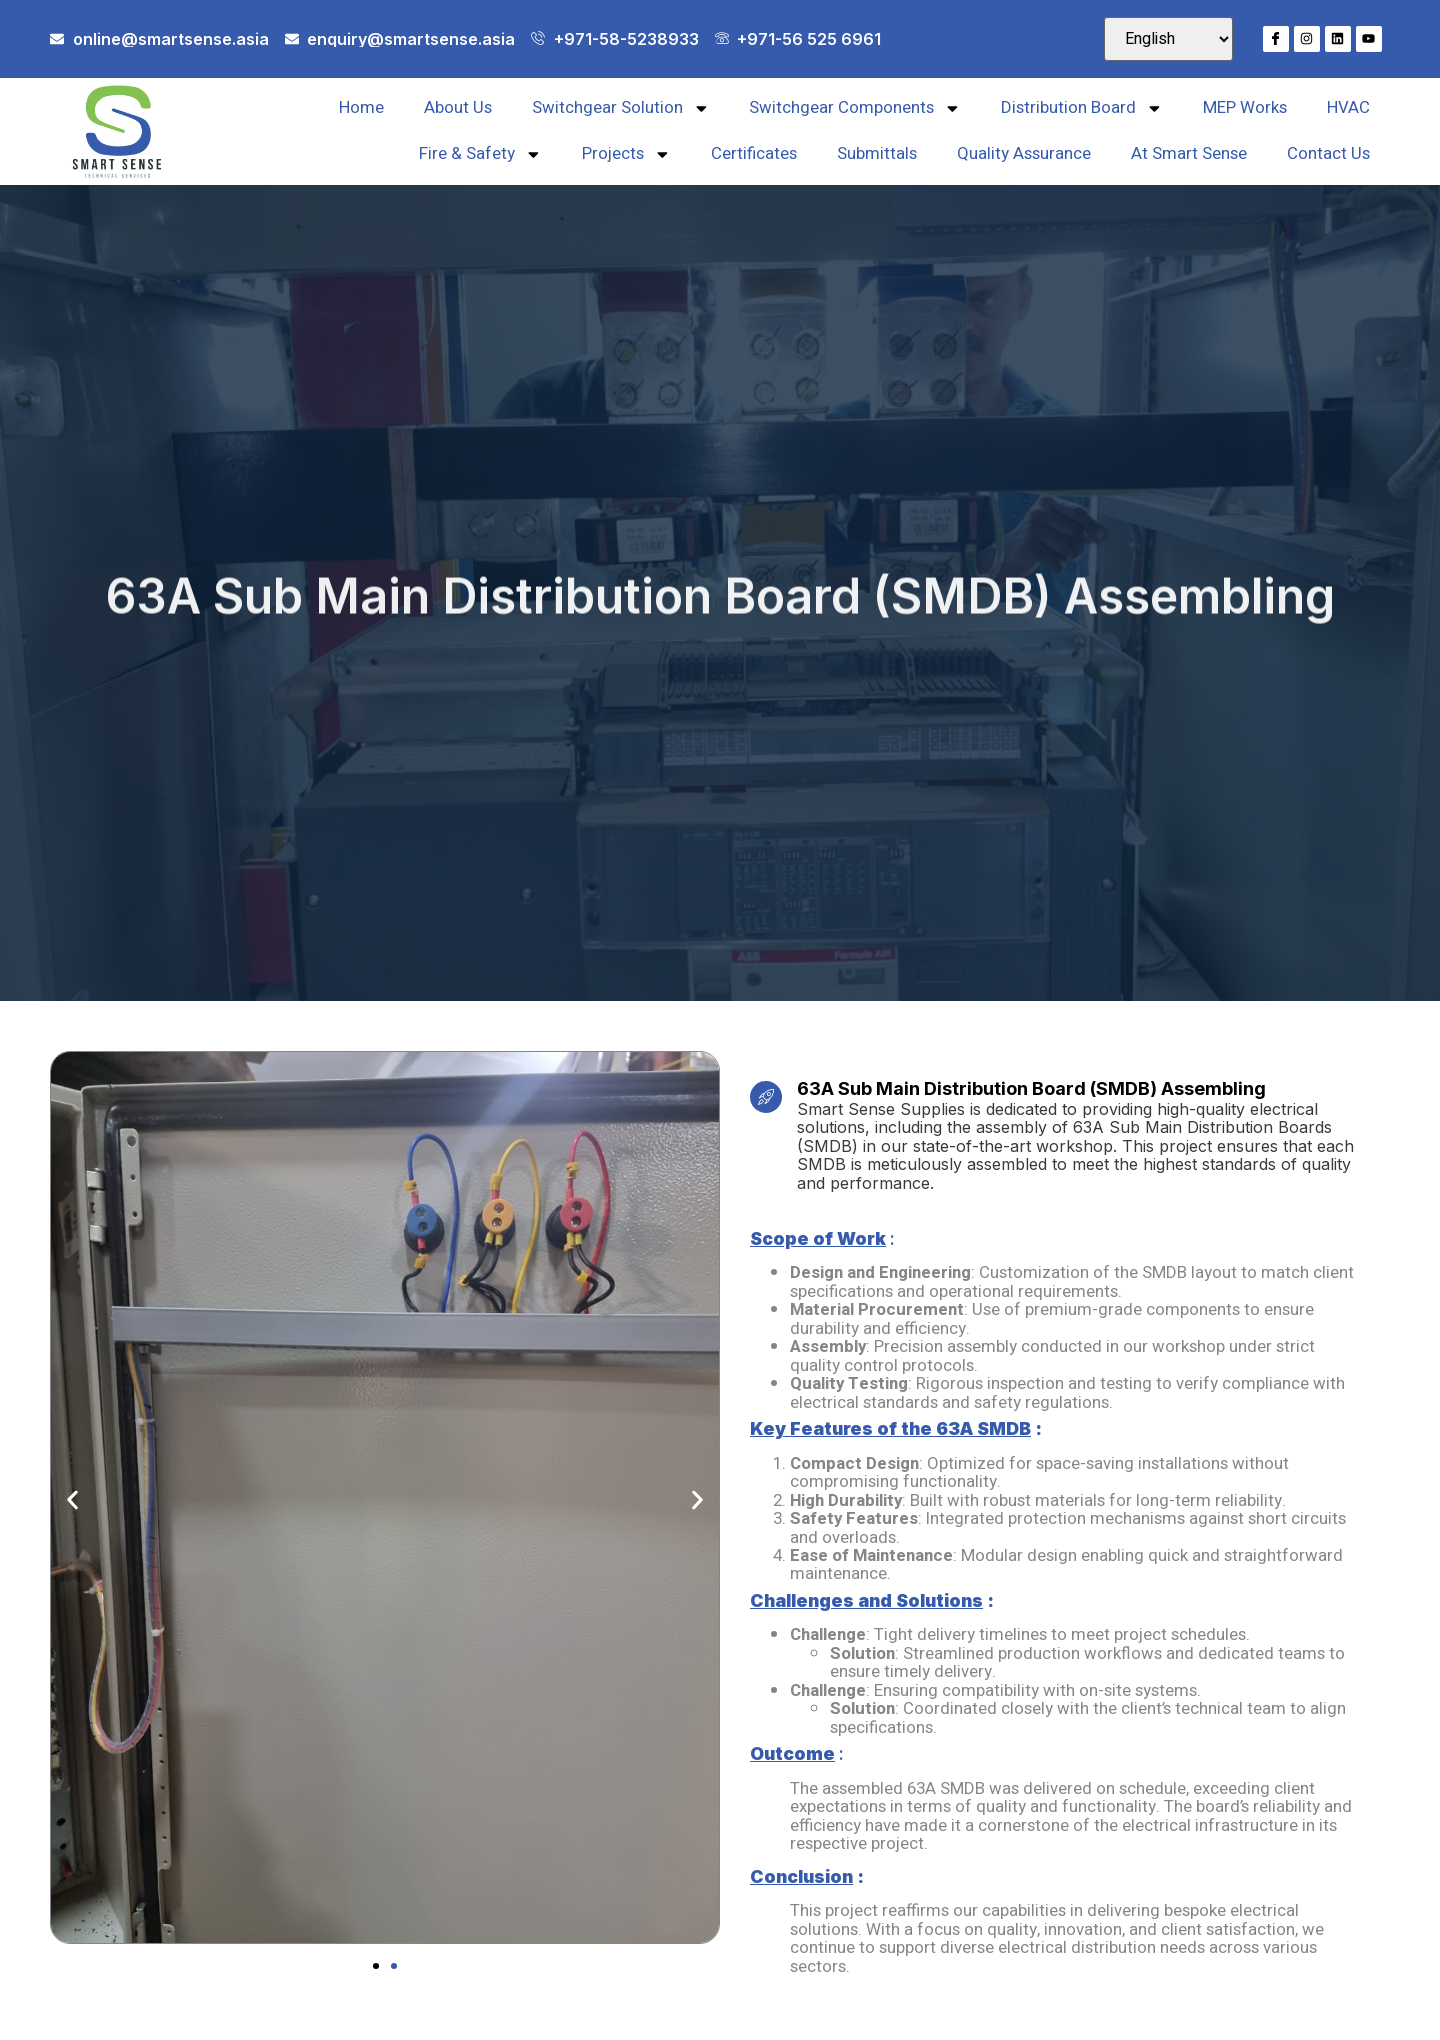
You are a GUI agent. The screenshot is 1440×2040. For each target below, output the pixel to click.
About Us (458, 107)
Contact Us (1328, 153)
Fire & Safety (480, 154)
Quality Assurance (1024, 153)
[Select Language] (1168, 39)
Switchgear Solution (621, 108)
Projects (626, 154)
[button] (72, 1499)
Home (361, 107)
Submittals (877, 153)
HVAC (1348, 107)
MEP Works (1245, 107)
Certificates (754, 153)
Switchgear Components (855, 108)
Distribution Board (1082, 108)
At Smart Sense (1189, 153)
